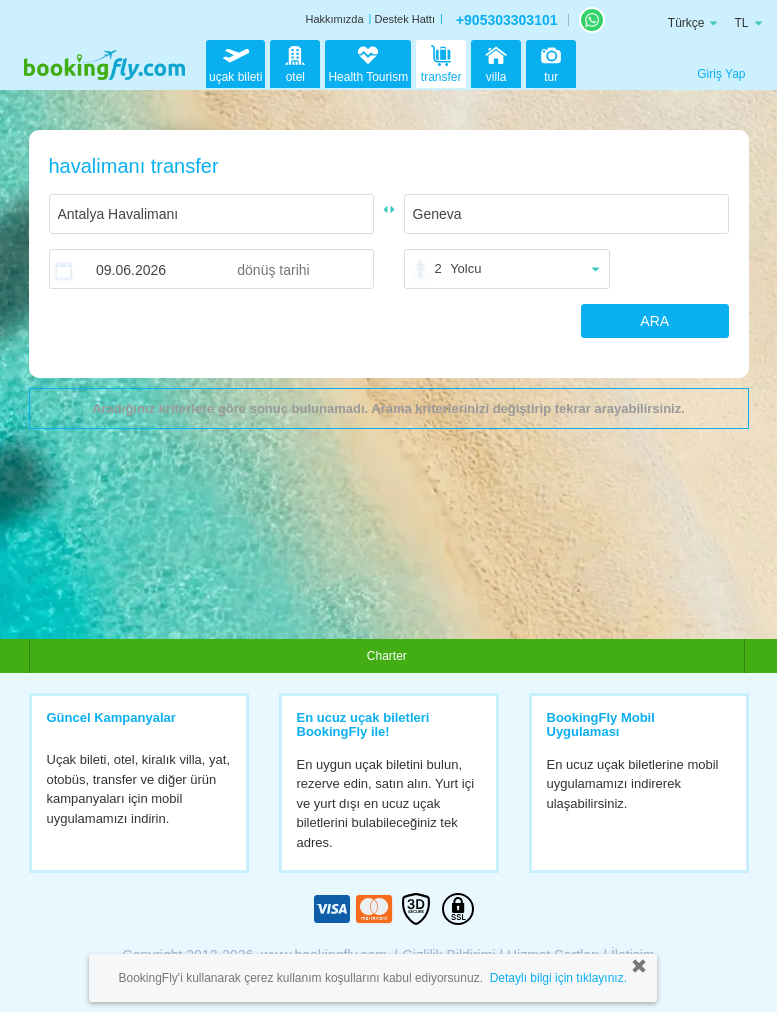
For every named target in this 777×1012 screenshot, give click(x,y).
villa (496, 62)
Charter (387, 656)
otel (295, 62)
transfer (441, 62)
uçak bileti (235, 62)
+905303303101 (507, 20)
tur (551, 62)
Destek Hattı (404, 19)
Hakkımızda (334, 19)
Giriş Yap (721, 74)
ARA (654, 321)
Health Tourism (368, 64)
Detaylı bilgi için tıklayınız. (558, 978)
